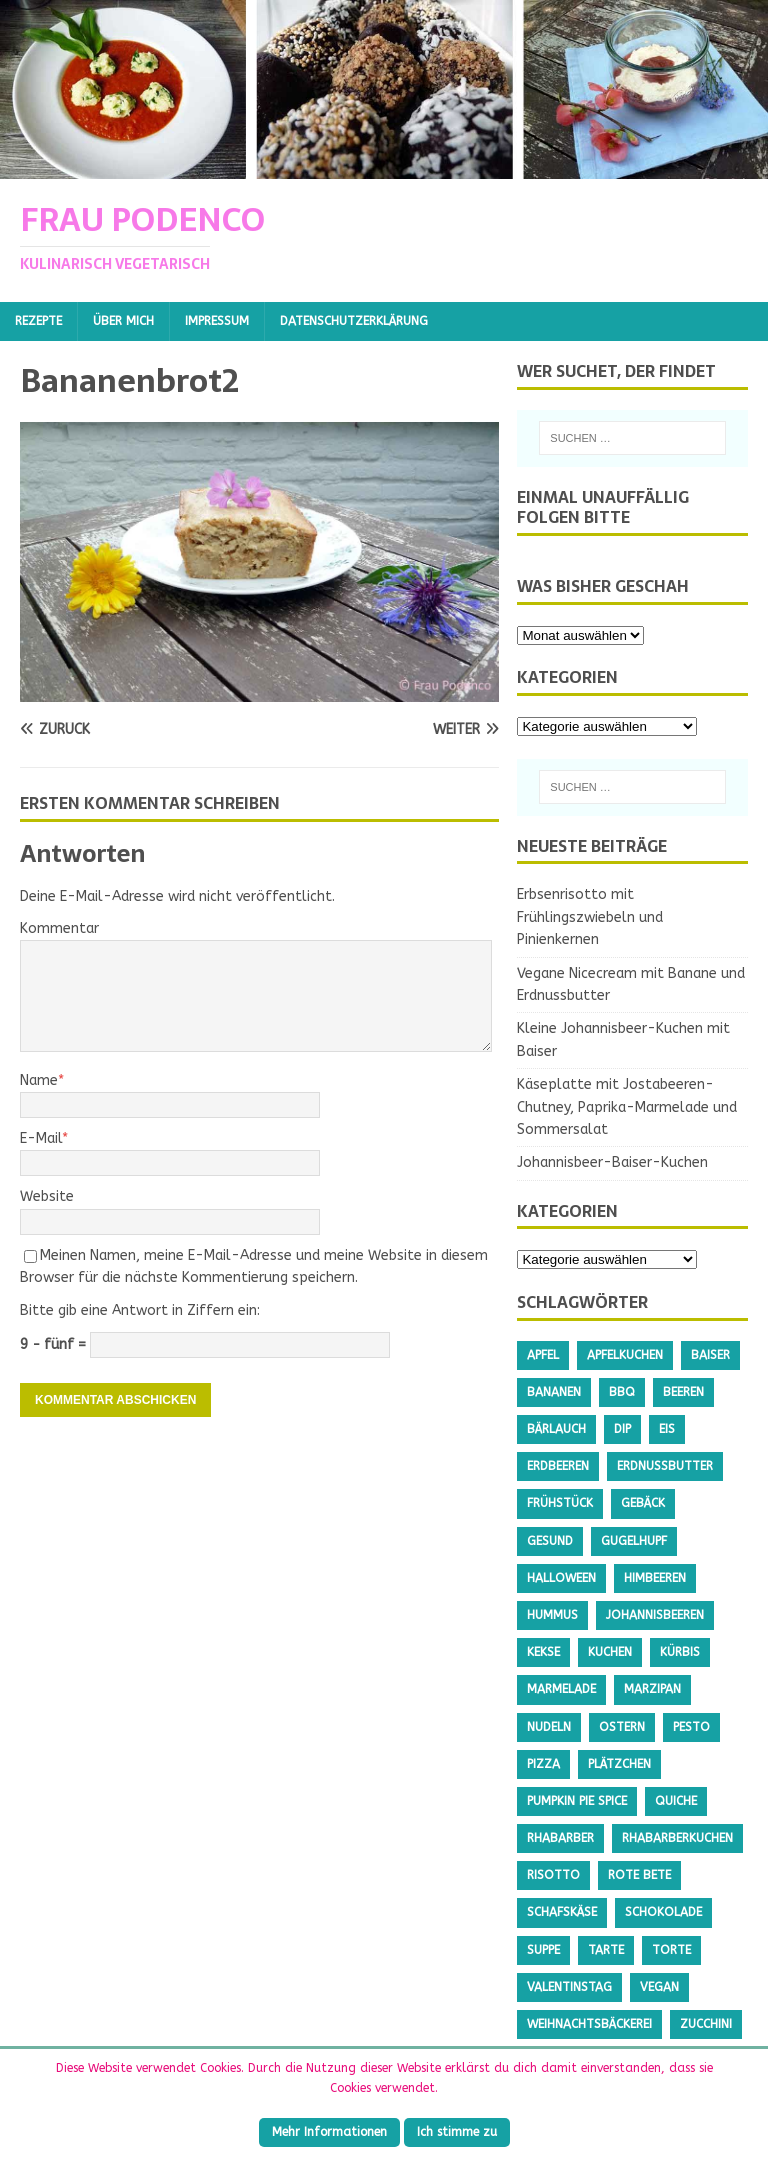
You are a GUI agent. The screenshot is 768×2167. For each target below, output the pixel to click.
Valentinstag (569, 1987)
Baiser (710, 1355)
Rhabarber (560, 1838)
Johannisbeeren (655, 1615)
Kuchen (610, 1652)
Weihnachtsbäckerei (589, 2024)
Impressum (217, 321)
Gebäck (643, 1503)
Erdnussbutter (665, 1466)
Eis (667, 1429)
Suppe (543, 1950)
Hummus (552, 1615)
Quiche (676, 1801)
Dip (622, 1429)
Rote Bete (639, 1875)
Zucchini (706, 2024)
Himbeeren (655, 1578)
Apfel (543, 1355)
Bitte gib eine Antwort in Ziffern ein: (140, 1310)
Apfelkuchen (625, 1355)
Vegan (659, 1987)
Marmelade (561, 1689)
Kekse (543, 1652)
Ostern (622, 1727)
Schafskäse (562, 1912)
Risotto (553, 1875)
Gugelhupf (634, 1541)
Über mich (123, 321)
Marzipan (652, 1689)
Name (39, 1080)
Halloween (561, 1578)
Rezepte (38, 321)
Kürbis (680, 1652)
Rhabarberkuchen (677, 1838)
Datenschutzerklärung (354, 321)
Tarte (606, 1950)
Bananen (554, 1392)
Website (47, 1196)
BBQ (622, 1392)
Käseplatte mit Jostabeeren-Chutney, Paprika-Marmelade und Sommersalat (627, 1107)
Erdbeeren (558, 1466)
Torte (671, 1950)
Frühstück (560, 1503)
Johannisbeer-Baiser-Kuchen (612, 1162)
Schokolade (663, 1912)
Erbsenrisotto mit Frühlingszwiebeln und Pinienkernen (590, 917)
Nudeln (549, 1727)
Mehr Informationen (329, 2132)
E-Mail (41, 1138)
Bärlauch (556, 1429)
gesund (550, 1541)
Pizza (543, 1764)
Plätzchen (619, 1764)
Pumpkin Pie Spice (577, 1801)
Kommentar (59, 928)
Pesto (691, 1727)
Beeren (683, 1392)
